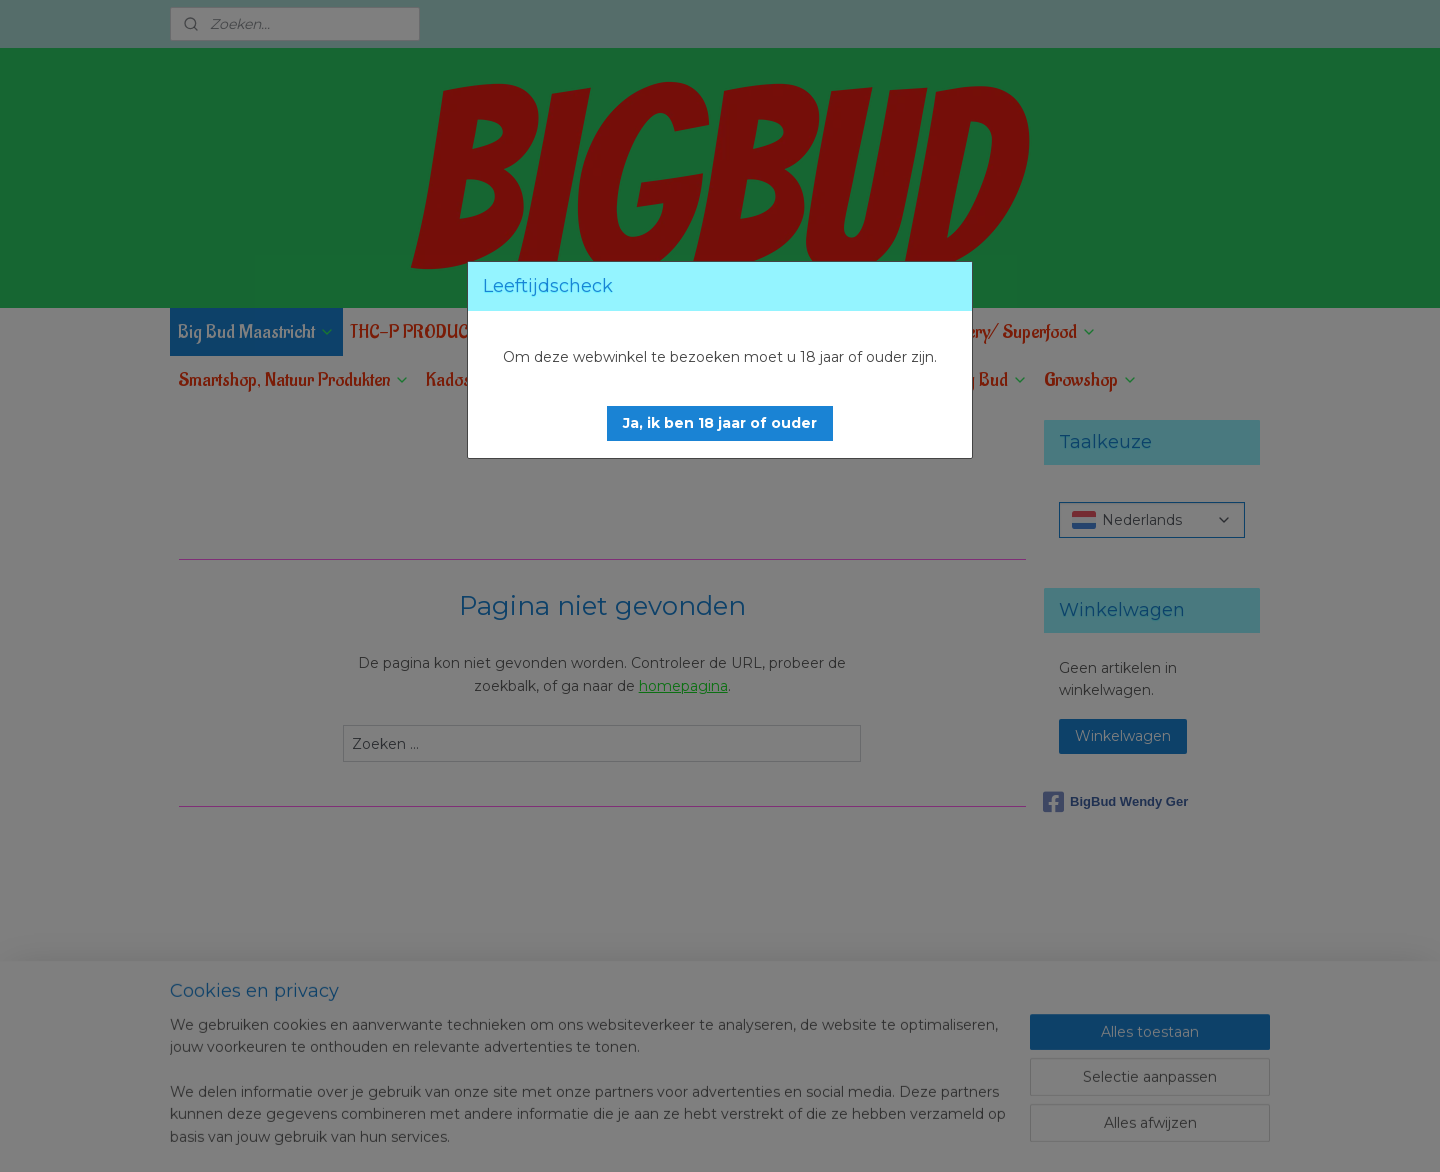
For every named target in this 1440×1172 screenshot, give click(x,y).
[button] (720, 423)
